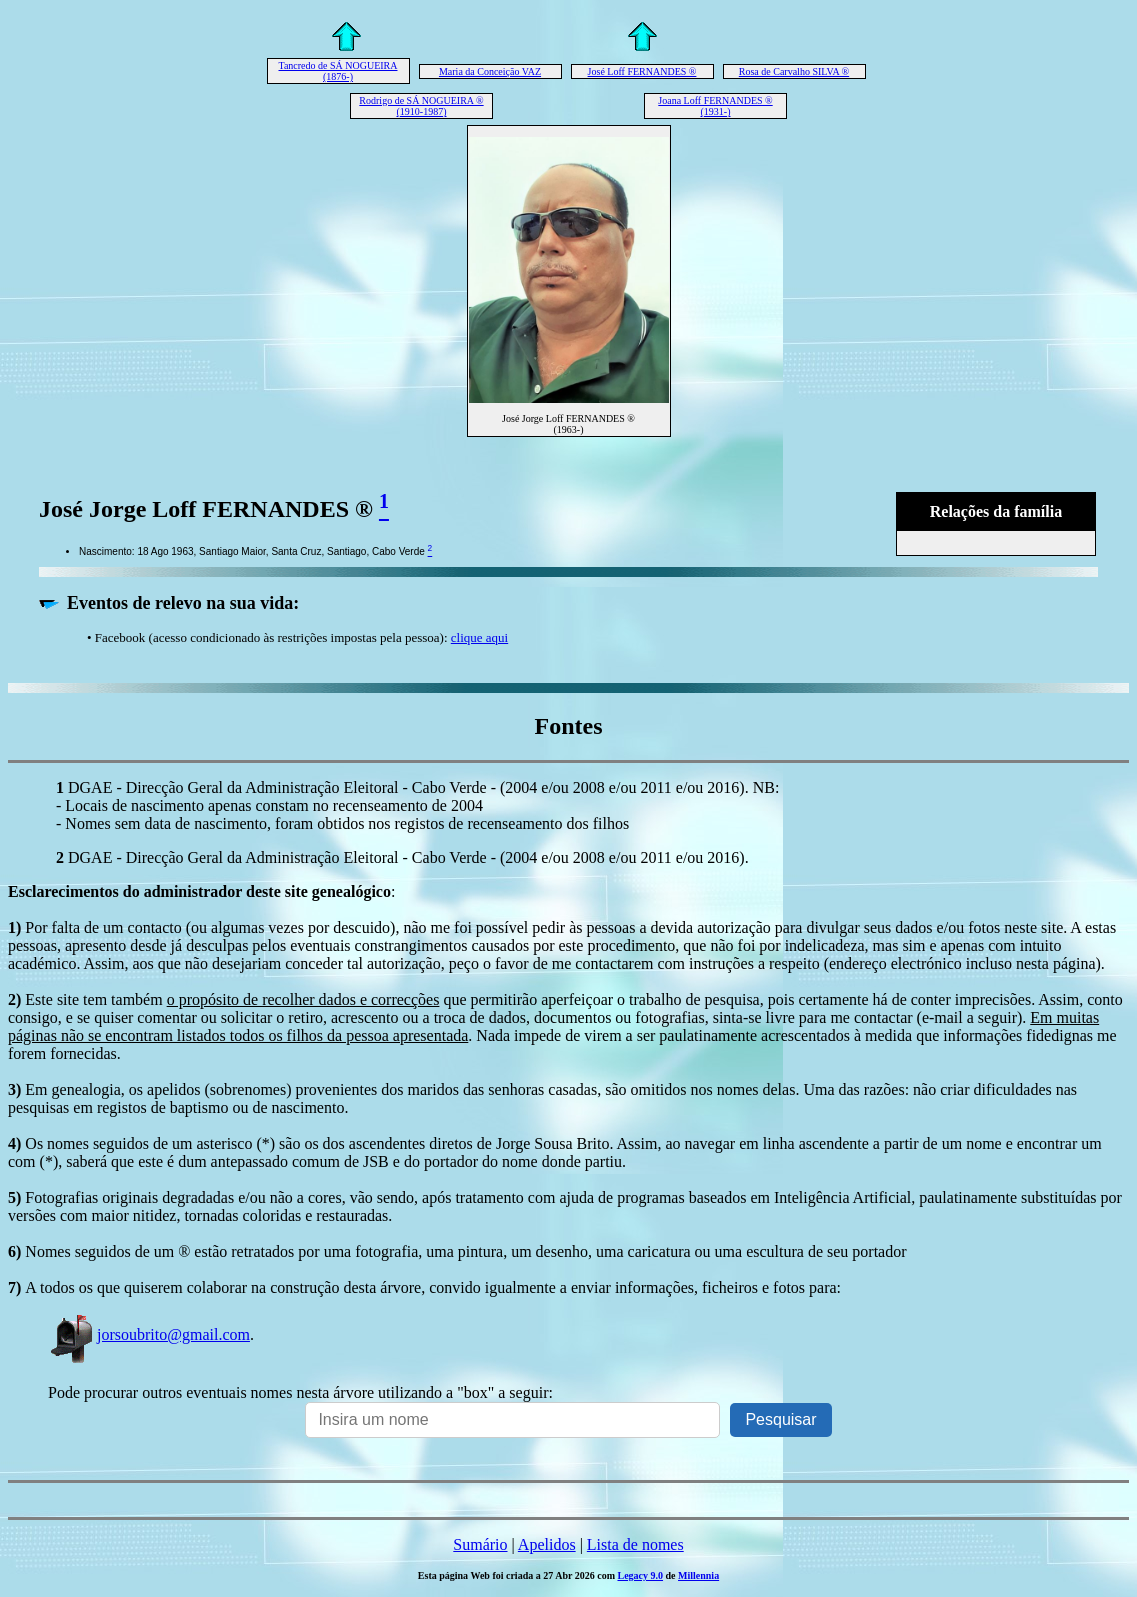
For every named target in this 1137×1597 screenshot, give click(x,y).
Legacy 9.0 (640, 1575)
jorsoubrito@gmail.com (149, 1334)
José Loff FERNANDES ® (642, 71)
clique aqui (479, 637)
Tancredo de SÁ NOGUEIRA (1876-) (338, 71)
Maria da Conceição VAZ (490, 71)
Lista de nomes (635, 1544)
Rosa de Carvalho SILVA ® (794, 71)
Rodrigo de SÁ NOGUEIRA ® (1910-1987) (421, 106)
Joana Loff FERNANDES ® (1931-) (715, 106)
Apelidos (547, 1544)
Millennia (698, 1575)
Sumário (480, 1544)
